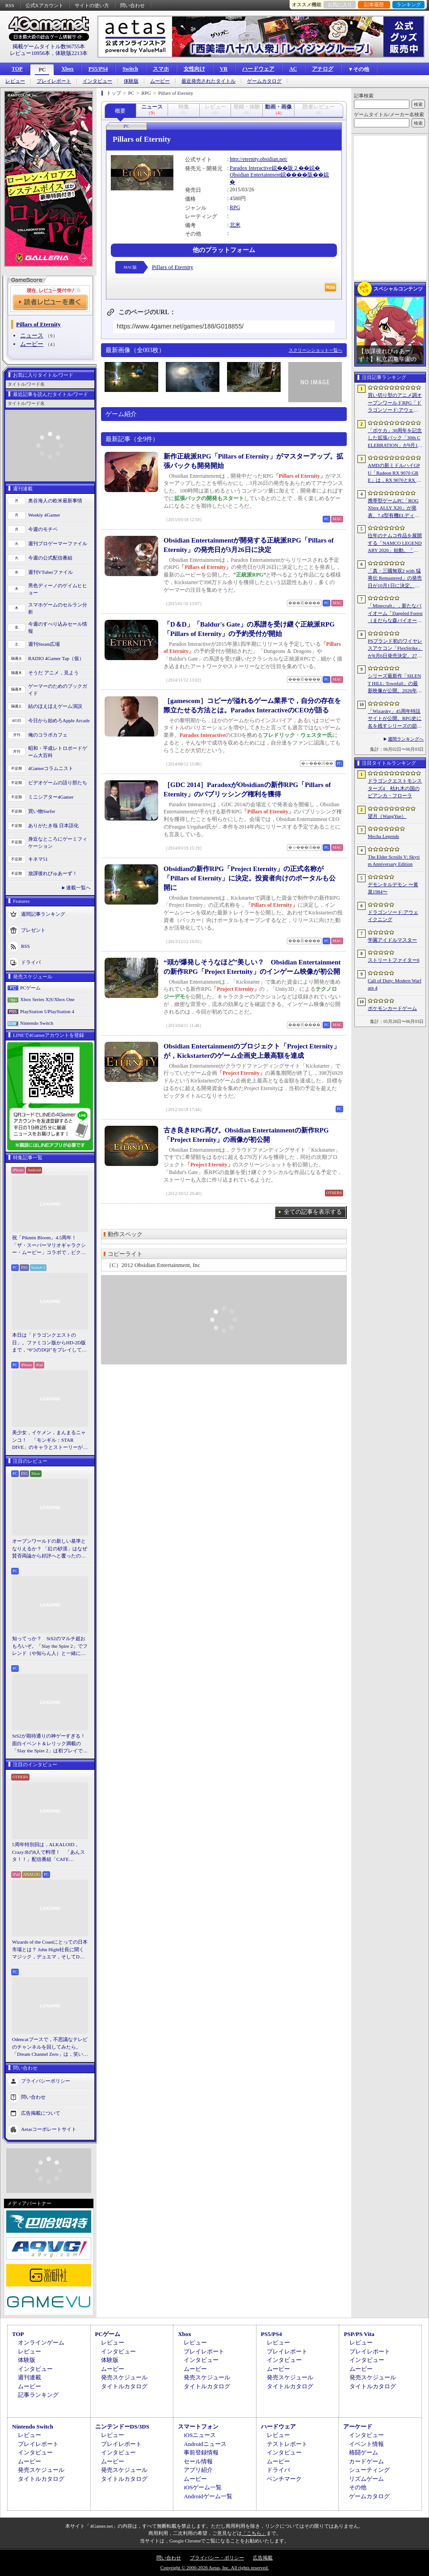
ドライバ (31, 961)
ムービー (160, 81)
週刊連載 (29, 2377)
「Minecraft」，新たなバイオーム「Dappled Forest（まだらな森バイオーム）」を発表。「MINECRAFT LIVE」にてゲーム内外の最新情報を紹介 (395, 613)
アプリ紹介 (198, 2470)
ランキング (408, 4)
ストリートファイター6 (394, 960)
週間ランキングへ (406, 739)
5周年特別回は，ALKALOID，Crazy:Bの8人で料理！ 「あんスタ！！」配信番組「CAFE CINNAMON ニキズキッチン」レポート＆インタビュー (48, 1852)
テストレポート (287, 2444)
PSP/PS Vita (359, 2334)
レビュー (15, 81)
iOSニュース (200, 2435)
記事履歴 (374, 4)
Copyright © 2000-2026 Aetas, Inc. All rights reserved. (214, 2567)
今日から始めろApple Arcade (59, 720)
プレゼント (33, 929)
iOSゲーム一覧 (203, 2487)
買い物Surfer (41, 811)
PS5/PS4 (98, 69)
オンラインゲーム (41, 2342)
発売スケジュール (124, 2377)
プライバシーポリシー (45, 2080)
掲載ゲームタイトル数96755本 (49, 46)
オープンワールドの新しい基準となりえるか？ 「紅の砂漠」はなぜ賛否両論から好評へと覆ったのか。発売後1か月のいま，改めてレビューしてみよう (49, 1549)
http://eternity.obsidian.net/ (258, 159)
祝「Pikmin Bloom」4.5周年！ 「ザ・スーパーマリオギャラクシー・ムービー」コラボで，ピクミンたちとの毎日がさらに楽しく (49, 1245)
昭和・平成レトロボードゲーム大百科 (57, 751)
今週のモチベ (43, 529)
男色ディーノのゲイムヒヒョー (57, 589)
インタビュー (97, 81)
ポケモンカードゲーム (392, 1008)
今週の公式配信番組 (50, 557)
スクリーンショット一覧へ (315, 350)
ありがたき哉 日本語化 (53, 825)
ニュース (31, 335)
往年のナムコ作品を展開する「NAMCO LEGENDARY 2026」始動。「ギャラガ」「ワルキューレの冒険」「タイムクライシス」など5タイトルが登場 (395, 543)
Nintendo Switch (36, 1023)
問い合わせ (132, 5)
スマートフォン (198, 2426)
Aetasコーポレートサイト (48, 2128)
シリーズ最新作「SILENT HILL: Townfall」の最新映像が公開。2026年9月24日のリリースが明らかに (395, 684)
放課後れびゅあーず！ (52, 873)
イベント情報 (366, 2444)
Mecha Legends (383, 836)
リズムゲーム (366, 2478)
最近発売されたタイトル (208, 81)
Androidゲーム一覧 (208, 2496)
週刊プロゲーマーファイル (57, 543)
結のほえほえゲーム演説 (55, 706)
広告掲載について (40, 2112)
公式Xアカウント (44, 5)
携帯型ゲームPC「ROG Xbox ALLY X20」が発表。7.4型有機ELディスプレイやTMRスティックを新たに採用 (395, 508)
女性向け (194, 69)
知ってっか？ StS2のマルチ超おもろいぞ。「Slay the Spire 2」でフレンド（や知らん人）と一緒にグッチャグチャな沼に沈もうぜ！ (50, 1646)
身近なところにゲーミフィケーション (57, 842)
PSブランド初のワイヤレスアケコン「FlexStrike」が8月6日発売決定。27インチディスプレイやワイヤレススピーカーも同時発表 (395, 649)
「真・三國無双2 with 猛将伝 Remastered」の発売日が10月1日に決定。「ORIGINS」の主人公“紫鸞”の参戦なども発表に (395, 578)
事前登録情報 (201, 2452)
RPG (235, 207)
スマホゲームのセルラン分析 (57, 608)
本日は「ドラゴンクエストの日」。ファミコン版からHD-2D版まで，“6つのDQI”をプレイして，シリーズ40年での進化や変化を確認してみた (49, 1343)
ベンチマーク (284, 2478)
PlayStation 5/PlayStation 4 (47, 1011)
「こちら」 (254, 2533)
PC (42, 70)
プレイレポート (54, 81)
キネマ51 (38, 859)
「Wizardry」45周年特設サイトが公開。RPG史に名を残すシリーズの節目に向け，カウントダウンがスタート (395, 719)
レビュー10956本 (30, 53)
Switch (130, 69)
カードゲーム (366, 2461)
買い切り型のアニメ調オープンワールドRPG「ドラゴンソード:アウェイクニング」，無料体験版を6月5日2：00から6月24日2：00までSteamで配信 (395, 403)
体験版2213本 (71, 53)
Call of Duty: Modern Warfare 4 (394, 984)
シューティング (369, 2470)
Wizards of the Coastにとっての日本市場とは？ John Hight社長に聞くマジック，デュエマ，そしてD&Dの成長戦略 (50, 1950)
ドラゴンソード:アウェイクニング (393, 915)
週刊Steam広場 (44, 644)
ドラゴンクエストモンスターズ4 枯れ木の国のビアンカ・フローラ (395, 788)
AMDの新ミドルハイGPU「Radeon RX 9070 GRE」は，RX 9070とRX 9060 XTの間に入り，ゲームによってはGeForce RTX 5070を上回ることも (394, 473)
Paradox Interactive (251, 168)
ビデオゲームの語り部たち (57, 782)
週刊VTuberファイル (50, 572)
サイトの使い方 (92, 5)
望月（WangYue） (387, 816)
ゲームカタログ (264, 81)
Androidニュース (205, 2444)
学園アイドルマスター (392, 940)
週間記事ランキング (43, 913)
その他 (357, 2487)
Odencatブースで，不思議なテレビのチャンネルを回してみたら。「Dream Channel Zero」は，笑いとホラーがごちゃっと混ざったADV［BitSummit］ (50, 2047)
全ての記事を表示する (313, 1211)
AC (293, 69)
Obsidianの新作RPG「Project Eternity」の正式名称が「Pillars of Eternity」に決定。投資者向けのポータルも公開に (250, 878)
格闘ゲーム (363, 2452)
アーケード (357, 2426)
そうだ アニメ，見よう (53, 672)
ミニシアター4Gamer (50, 797)
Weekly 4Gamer (44, 515)
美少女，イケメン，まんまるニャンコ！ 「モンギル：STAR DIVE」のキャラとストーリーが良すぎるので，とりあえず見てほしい (50, 1440)
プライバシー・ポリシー (217, 2557)
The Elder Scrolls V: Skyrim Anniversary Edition (394, 860)
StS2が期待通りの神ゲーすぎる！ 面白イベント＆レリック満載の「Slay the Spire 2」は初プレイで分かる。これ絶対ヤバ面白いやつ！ (50, 1744)
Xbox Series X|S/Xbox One (47, 999)
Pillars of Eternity (172, 267)
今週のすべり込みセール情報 (57, 627)
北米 (235, 225)
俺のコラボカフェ (47, 734)
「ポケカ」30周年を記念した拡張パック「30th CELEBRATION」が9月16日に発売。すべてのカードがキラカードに (395, 438)
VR (223, 69)
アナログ (322, 69)
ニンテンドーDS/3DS (122, 2426)
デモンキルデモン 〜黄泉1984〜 (393, 888)
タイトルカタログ (124, 2386)
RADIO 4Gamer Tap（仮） (56, 658)
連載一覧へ (78, 887)
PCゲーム (30, 987)
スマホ (161, 69)
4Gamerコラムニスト (50, 768)
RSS (9, 5)
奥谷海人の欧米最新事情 (55, 500)
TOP (17, 69)
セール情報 (198, 2461)
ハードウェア (258, 69)
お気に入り (340, 4)
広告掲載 (263, 2557)
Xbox (67, 69)
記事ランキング (38, 2394)
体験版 (131, 81)
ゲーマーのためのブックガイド (57, 689)
